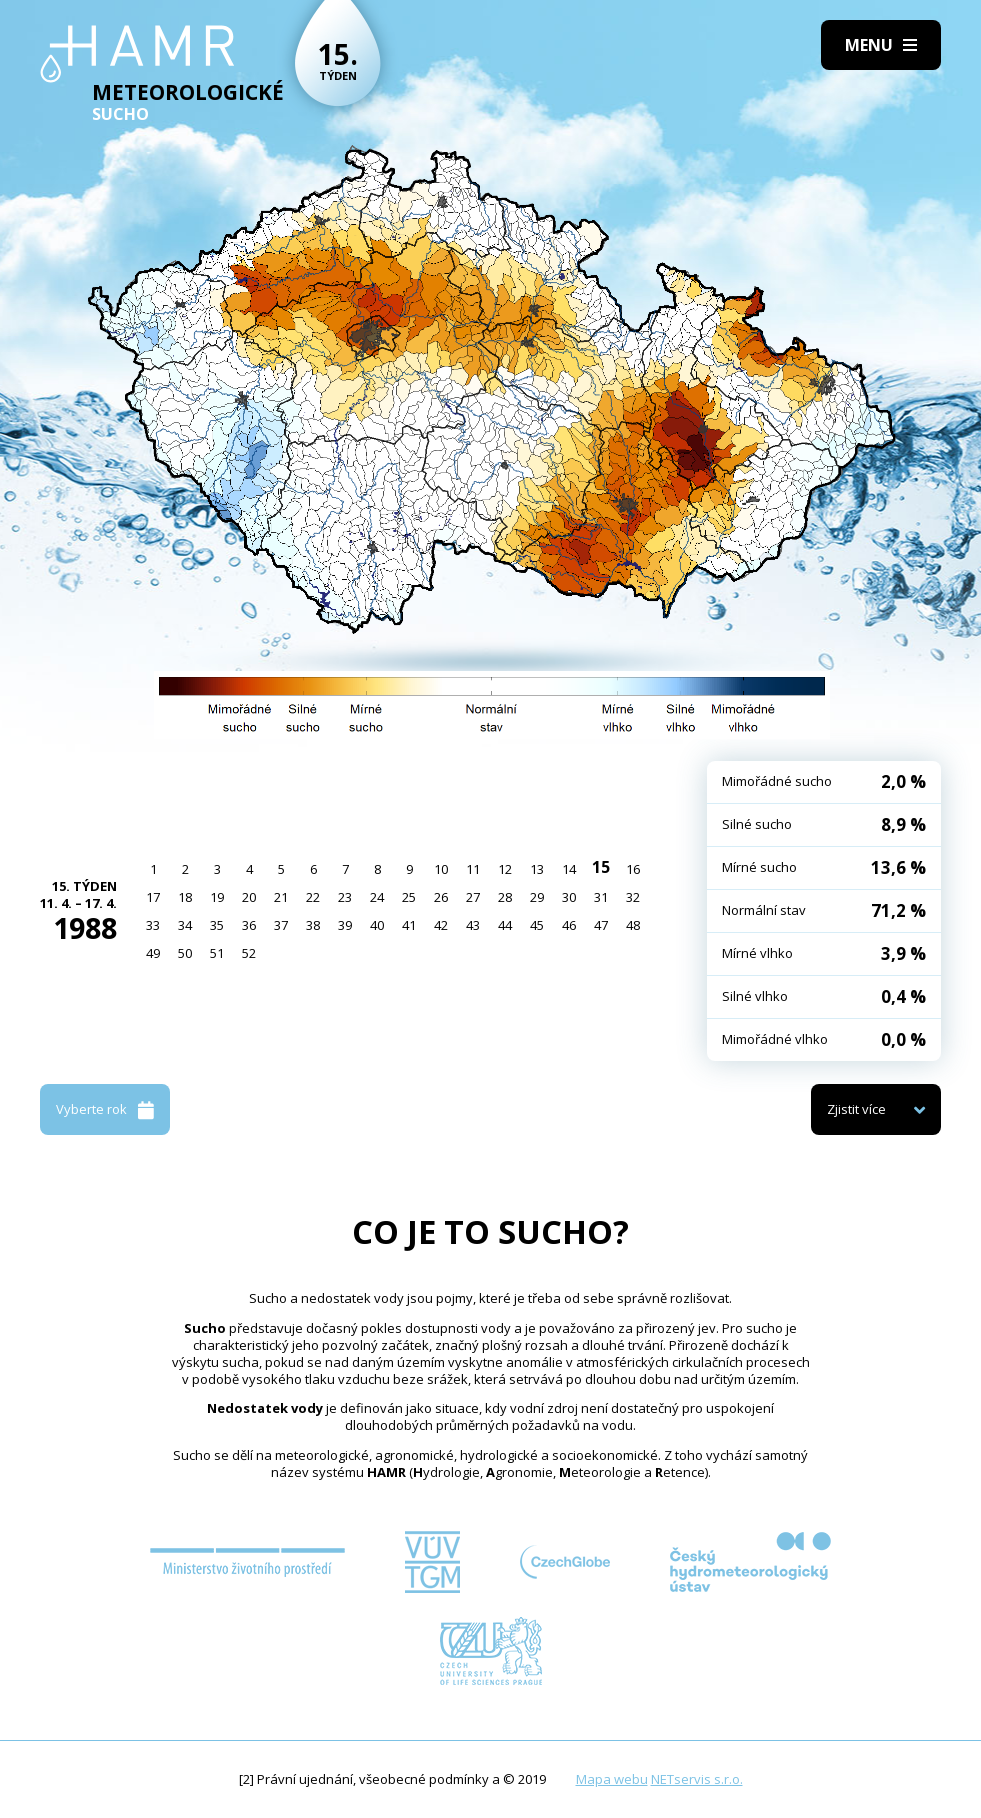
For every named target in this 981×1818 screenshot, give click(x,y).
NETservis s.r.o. (697, 1779)
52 (249, 953)
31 (601, 897)
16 (633, 869)
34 (185, 925)
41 (409, 925)
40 (377, 925)
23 (345, 897)
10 (441, 869)
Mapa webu (612, 1779)
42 (441, 925)
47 (601, 925)
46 (569, 925)
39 (345, 925)
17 (153, 897)
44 (505, 925)
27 (473, 897)
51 (217, 953)
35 (217, 925)
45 (537, 925)
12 (505, 869)
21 (281, 897)
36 (249, 925)
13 (537, 869)
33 (153, 925)
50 (185, 953)
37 (281, 925)
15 (601, 867)
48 (633, 925)
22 (313, 897)
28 (505, 897)
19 (217, 897)
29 (537, 897)
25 (409, 897)
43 (473, 925)
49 (153, 953)
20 (249, 897)
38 (313, 925)
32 (633, 897)
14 (569, 869)
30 (569, 897)
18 (185, 897)
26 (441, 897)
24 (377, 897)
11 (473, 869)
